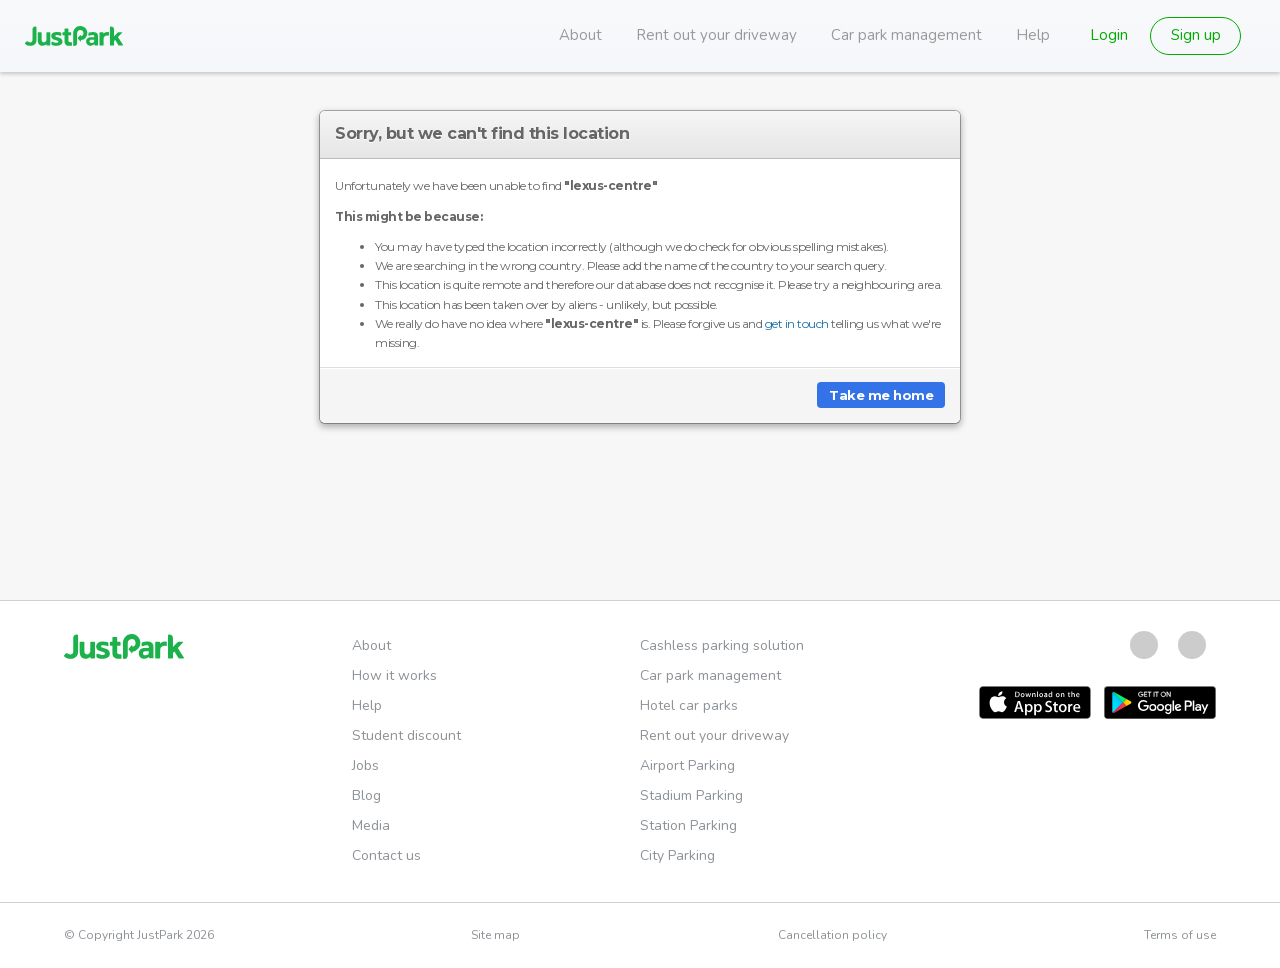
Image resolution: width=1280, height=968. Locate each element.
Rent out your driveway (716, 35)
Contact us (386, 855)
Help (1033, 35)
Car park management (906, 35)
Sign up (1196, 35)
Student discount (406, 735)
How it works (394, 675)
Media (371, 825)
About (580, 35)
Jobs (365, 765)
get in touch (797, 323)
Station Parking (688, 825)
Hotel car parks (689, 705)
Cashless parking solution (722, 645)
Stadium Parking (691, 795)
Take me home (881, 395)
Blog (366, 795)
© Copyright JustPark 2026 (139, 935)
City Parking (677, 855)
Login (1109, 35)
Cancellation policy (832, 935)
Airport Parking (687, 765)
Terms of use (1180, 935)
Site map (495, 935)
